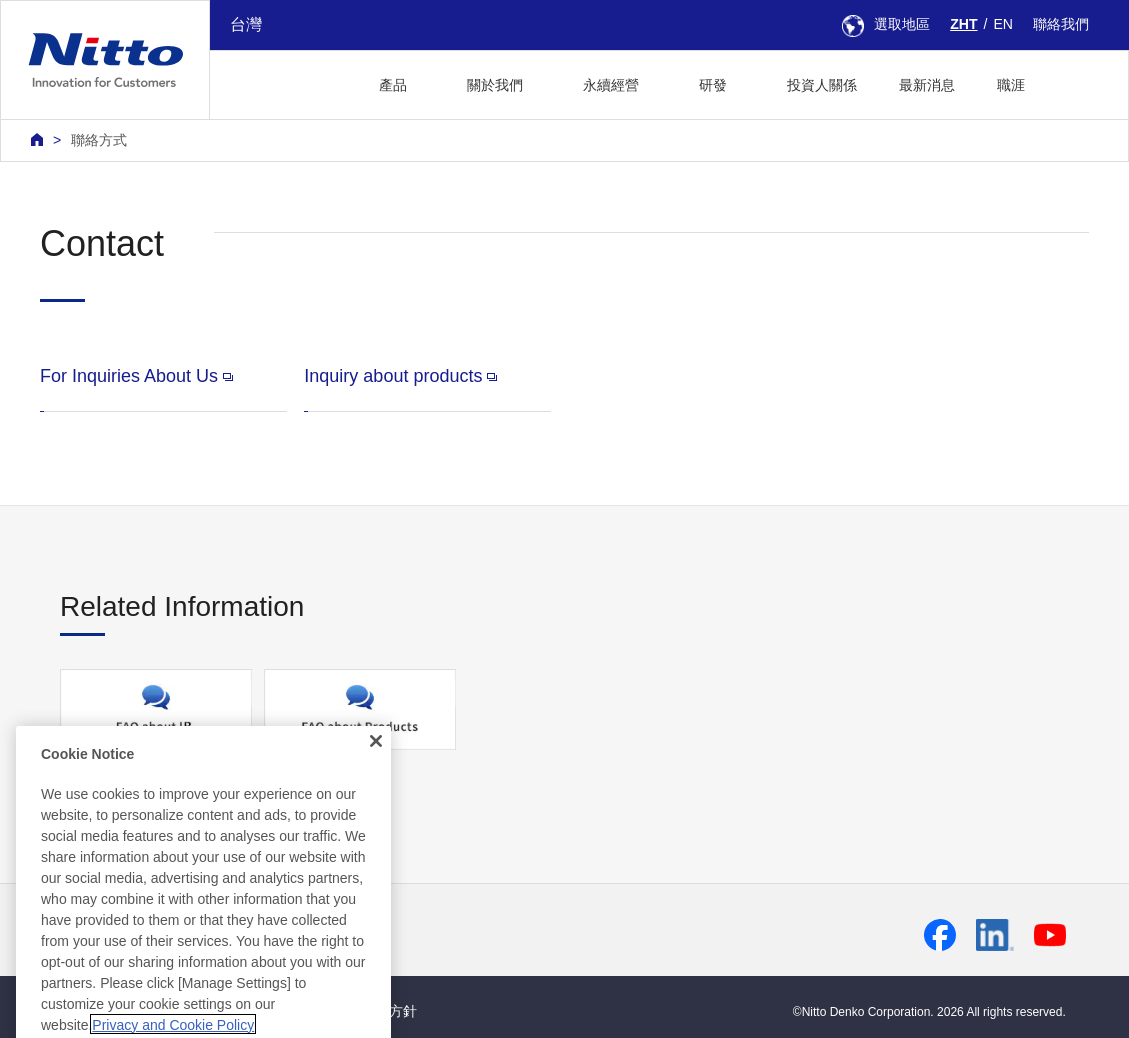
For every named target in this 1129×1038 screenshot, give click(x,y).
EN (1003, 24)
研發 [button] (713, 85)
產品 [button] (393, 85)
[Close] (376, 813)
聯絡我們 (1061, 24)
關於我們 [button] (495, 85)
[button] (1077, 82)
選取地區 (886, 24)
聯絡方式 (99, 140)
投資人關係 (822, 85)
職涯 (1011, 85)
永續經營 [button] (611, 85)
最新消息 (927, 85)
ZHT (963, 24)
